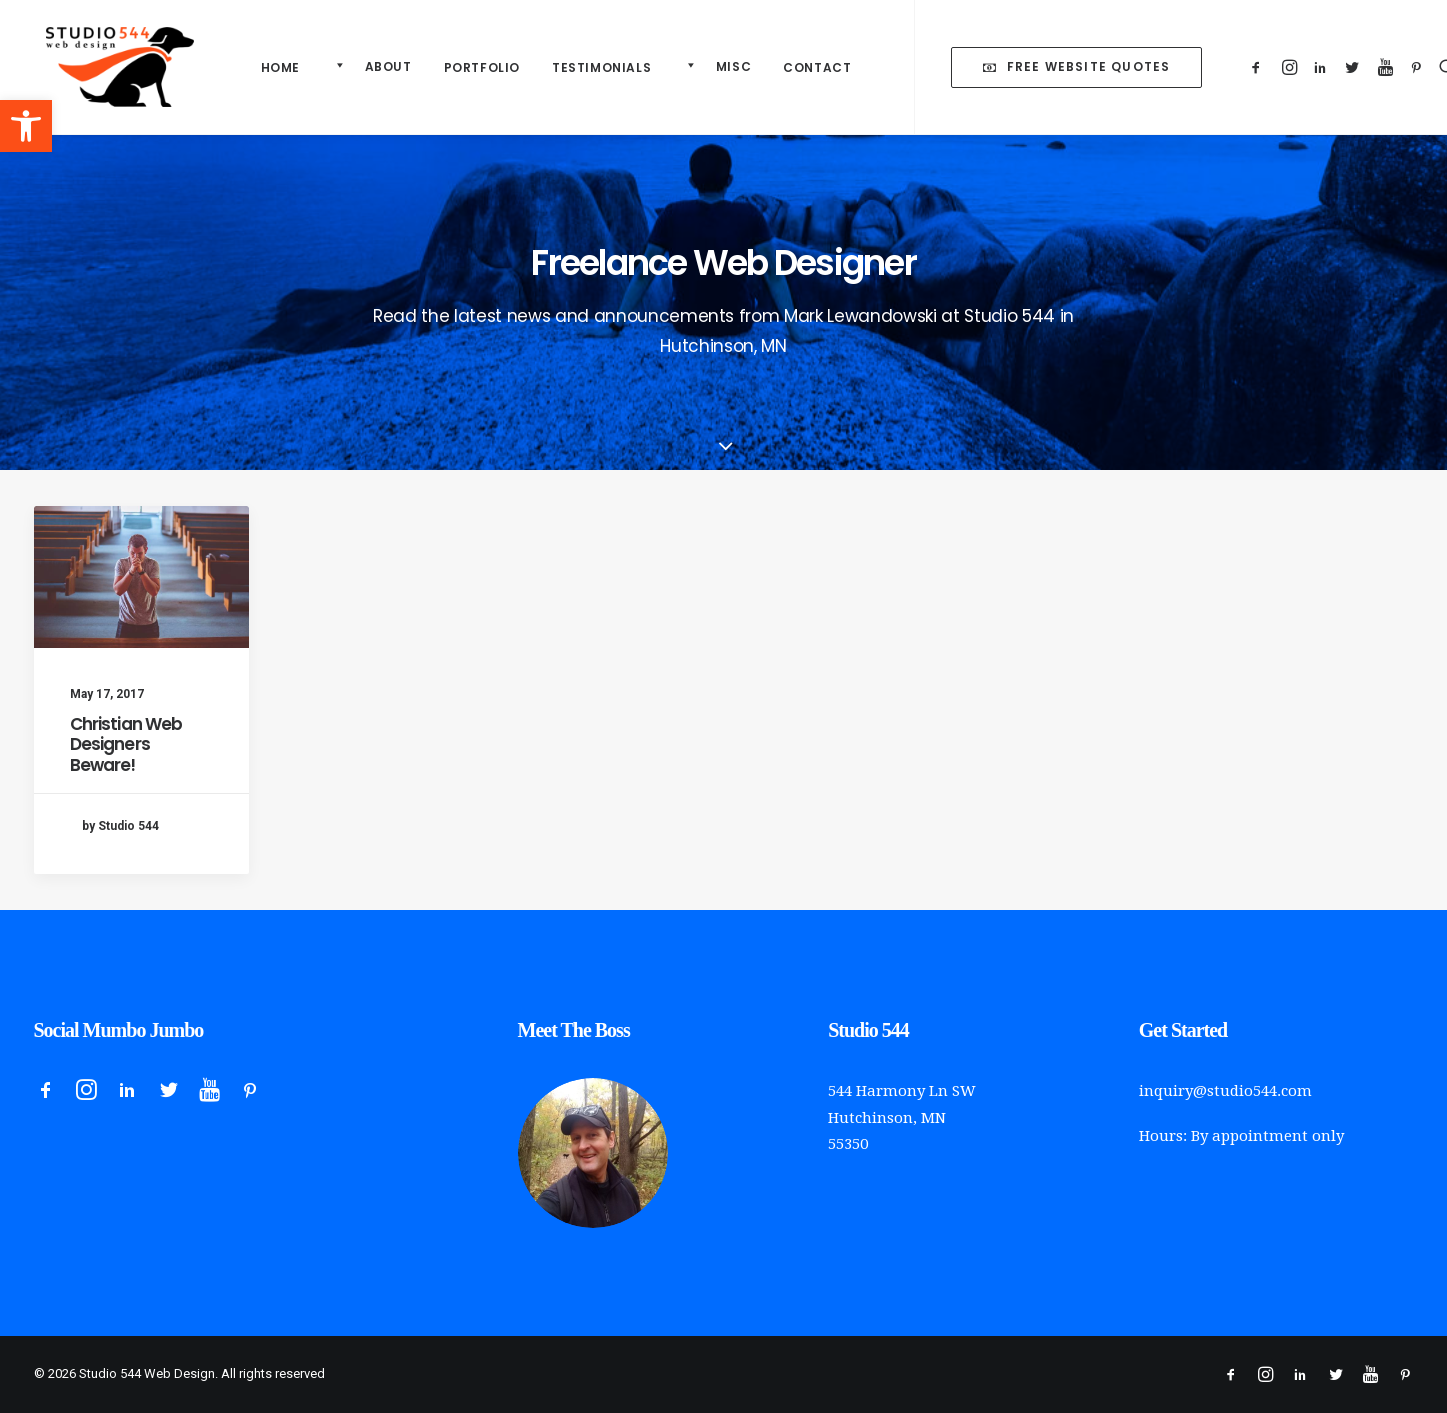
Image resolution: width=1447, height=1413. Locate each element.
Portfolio (482, 67)
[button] (26, 126)
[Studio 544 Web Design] (108, 67)
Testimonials (601, 67)
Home (280, 67)
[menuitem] (280, 68)
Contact (817, 67)
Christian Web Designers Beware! (126, 744)
